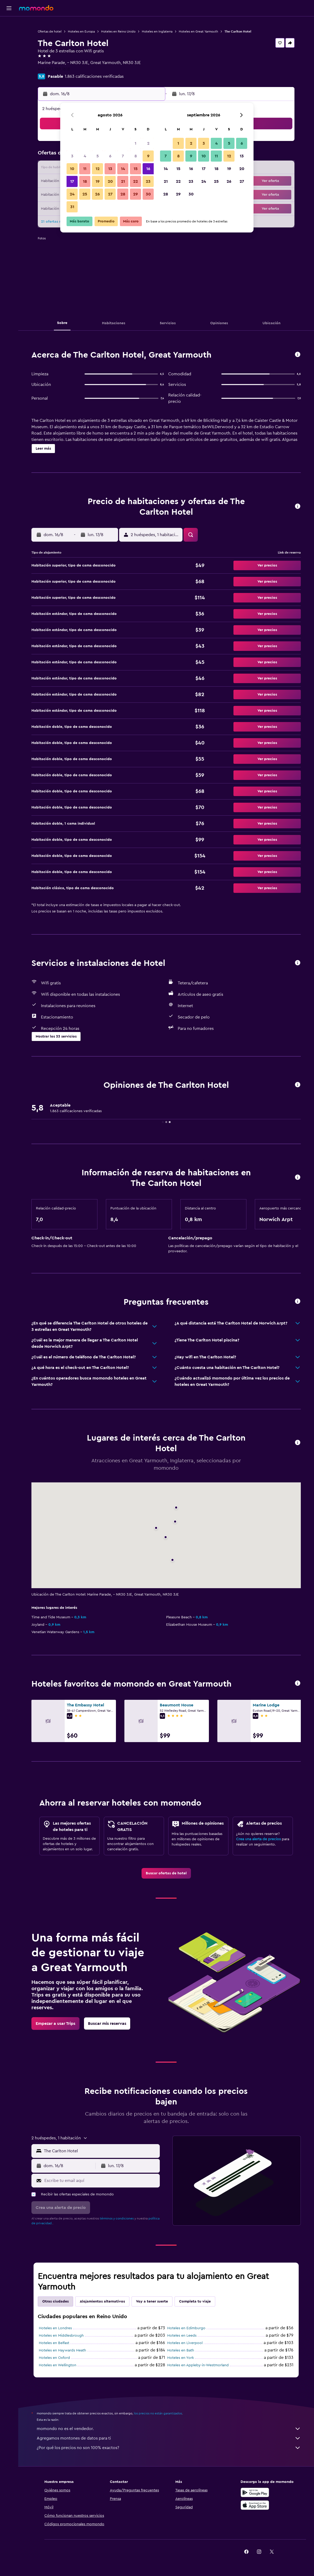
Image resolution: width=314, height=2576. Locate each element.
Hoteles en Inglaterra (157, 31)
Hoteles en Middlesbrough (61, 2335)
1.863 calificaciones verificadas (94, 76)
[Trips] (9, 61)
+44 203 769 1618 (54, 69)
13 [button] (110, 169)
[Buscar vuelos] (9, 24)
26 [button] (97, 194)
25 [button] (84, 194)
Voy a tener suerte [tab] (152, 2301)
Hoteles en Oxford (54, 2358)
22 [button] (135, 181)
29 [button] (135, 194)
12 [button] (98, 169)
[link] (166, 1873)
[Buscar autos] (9, 46)
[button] (9, 8)
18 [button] (85, 181)
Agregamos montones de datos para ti (169, 2438)
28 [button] (122, 194)
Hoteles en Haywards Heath (62, 2350)
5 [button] (97, 156)
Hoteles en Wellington (57, 2365)
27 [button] (110, 194)
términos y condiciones (117, 2218)
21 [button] (123, 181)
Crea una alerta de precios (258, 1839)
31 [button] (72, 207)
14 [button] (123, 169)
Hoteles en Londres (55, 2328)
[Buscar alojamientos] (9, 35)
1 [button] (135, 143)
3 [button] (72, 156)
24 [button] (72, 194)
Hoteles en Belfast (54, 2343)
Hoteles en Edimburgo (186, 2328)
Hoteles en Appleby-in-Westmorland (198, 2365)
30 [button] (148, 194)
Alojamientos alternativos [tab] (102, 2301)
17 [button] (72, 181)
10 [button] (72, 169)
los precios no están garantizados (158, 2413)
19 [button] (98, 181)
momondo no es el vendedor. (169, 2429)
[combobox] (100, 2151)
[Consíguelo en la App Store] (255, 2505)
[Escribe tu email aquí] (101, 2180)
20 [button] (110, 181)
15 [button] (136, 169)
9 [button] (148, 156)
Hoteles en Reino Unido (118, 31)
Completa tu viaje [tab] (195, 2301)
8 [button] (135, 156)
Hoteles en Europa (81, 31)
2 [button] (148, 143)
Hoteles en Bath (180, 2350)
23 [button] (148, 181)
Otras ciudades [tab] (55, 2301)
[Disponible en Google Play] (255, 2492)
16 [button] (148, 169)
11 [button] (84, 169)
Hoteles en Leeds (181, 2335)
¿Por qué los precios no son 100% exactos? (169, 2448)
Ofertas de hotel (50, 31)
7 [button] (123, 156)
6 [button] (110, 156)
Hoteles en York (180, 2358)
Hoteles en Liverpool (185, 2343)
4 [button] (85, 156)
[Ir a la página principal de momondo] (36, 8)
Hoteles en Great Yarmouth (198, 31)
